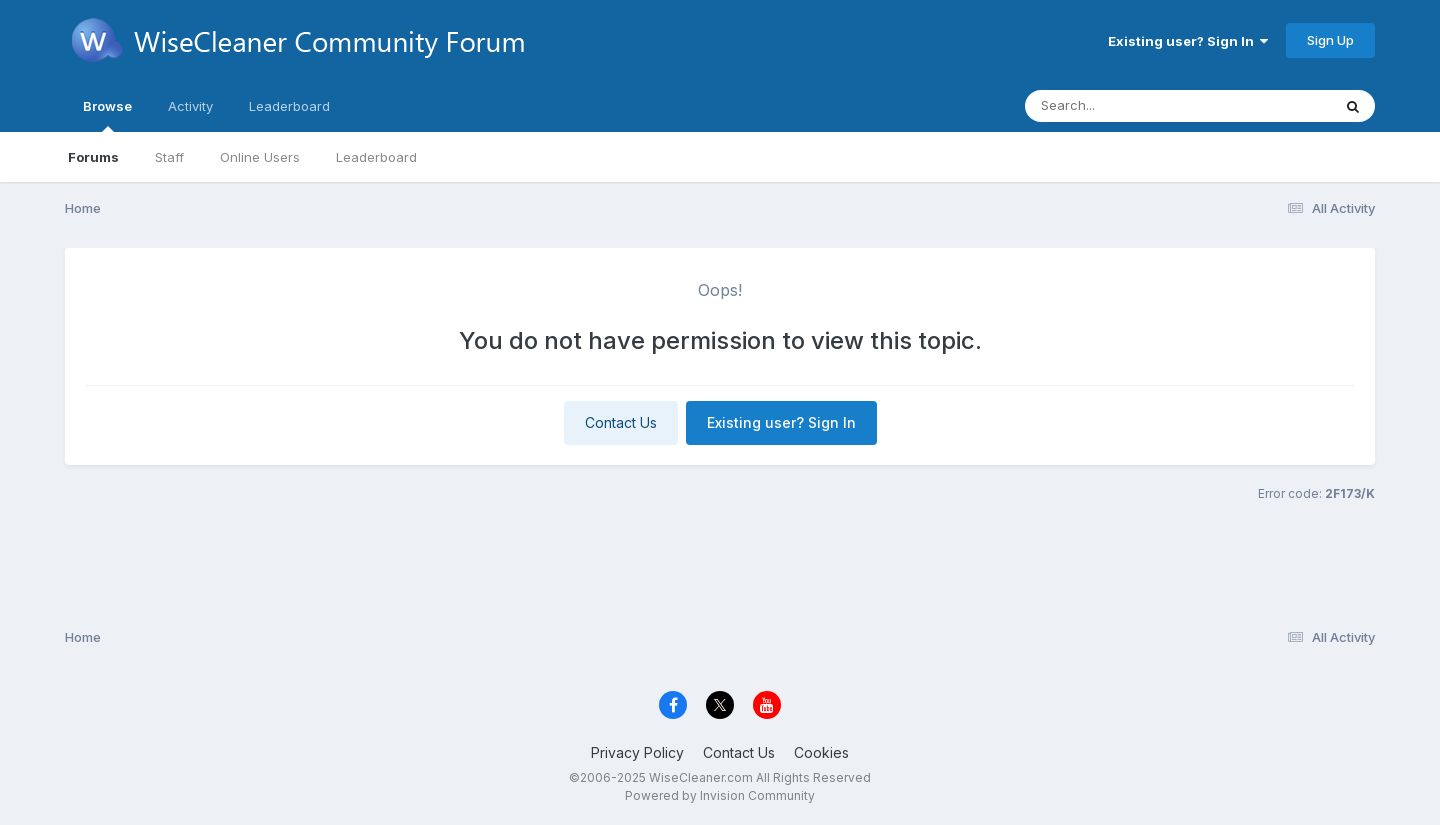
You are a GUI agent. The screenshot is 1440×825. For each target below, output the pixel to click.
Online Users (260, 157)
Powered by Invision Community (720, 795)
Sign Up (1330, 40)
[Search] (1123, 106)
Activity (190, 106)
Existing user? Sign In (1188, 41)
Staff (169, 157)
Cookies (821, 752)
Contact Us (621, 422)
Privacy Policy (637, 752)
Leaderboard (376, 157)
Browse (107, 115)
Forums (93, 157)
